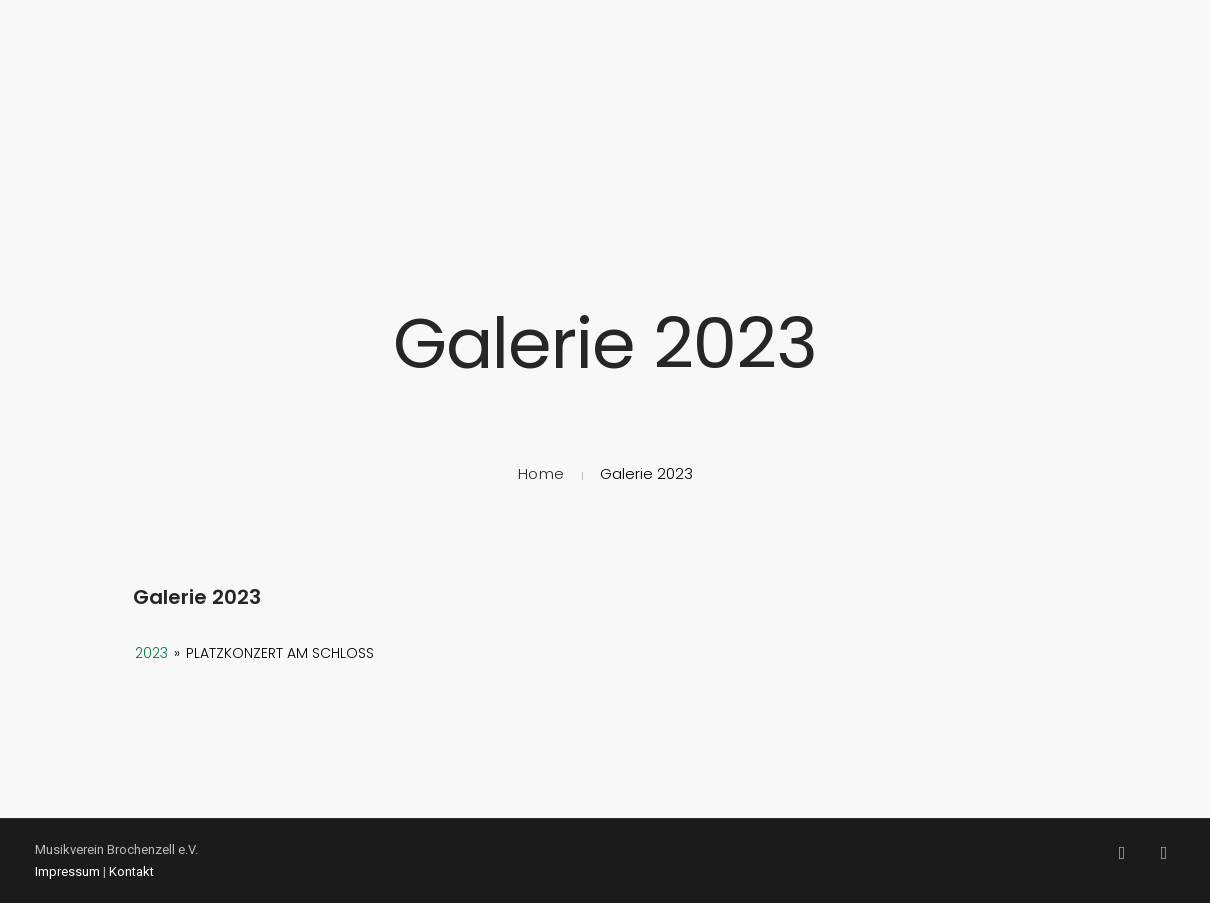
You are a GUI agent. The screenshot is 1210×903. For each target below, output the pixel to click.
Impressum (67, 871)
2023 (151, 653)
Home (541, 473)
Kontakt (131, 871)
